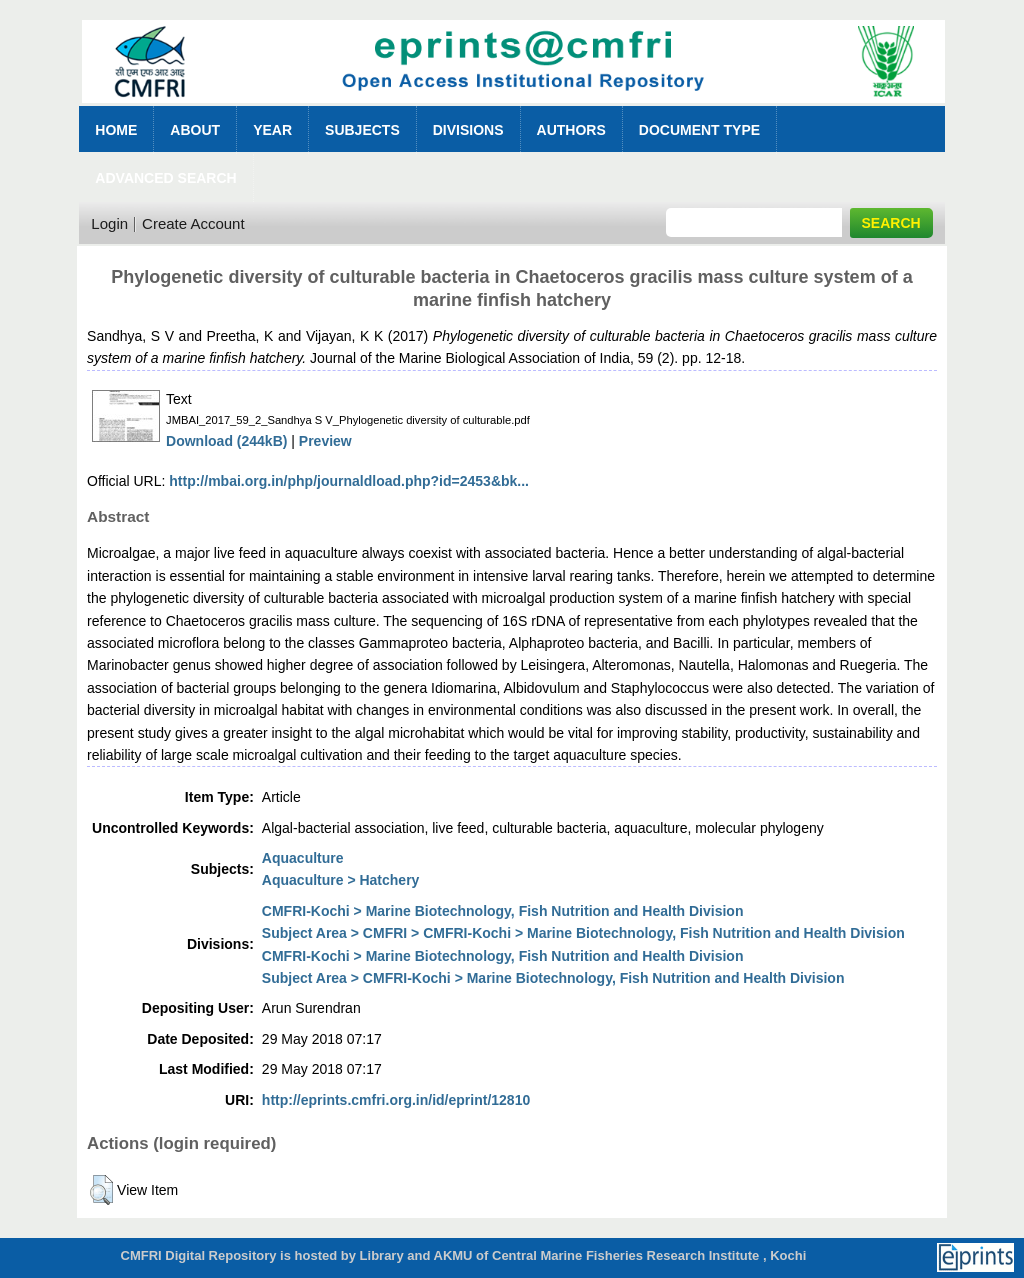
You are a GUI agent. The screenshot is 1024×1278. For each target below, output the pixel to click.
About (195, 130)
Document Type (699, 130)
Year (272, 130)
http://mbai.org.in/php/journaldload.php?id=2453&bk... (349, 481)
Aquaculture (303, 858)
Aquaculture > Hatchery (341, 880)
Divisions (468, 130)
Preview (325, 441)
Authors (571, 130)
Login (109, 223)
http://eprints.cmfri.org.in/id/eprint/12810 (396, 1100)
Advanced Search (165, 178)
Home (116, 130)
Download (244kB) (226, 441)
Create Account (193, 223)
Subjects (362, 130)
